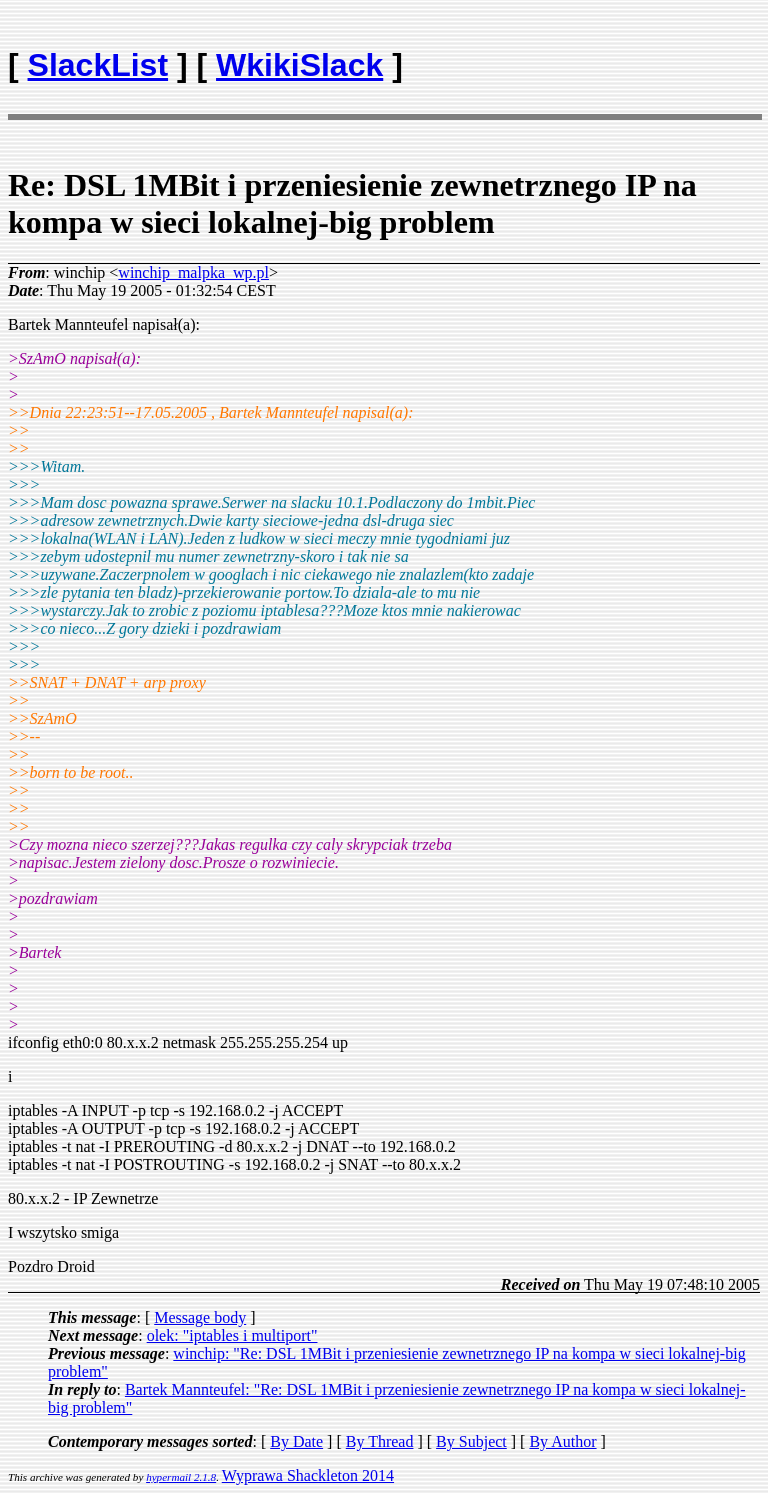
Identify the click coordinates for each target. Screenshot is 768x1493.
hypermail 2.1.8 (181, 1477)
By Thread (380, 1441)
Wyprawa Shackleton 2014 (308, 1475)
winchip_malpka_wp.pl (193, 272)
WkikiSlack (299, 65)
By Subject (471, 1441)
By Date (296, 1441)
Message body (200, 1317)
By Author (562, 1441)
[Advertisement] (643, 56)
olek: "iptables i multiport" (232, 1335)
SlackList (98, 65)
